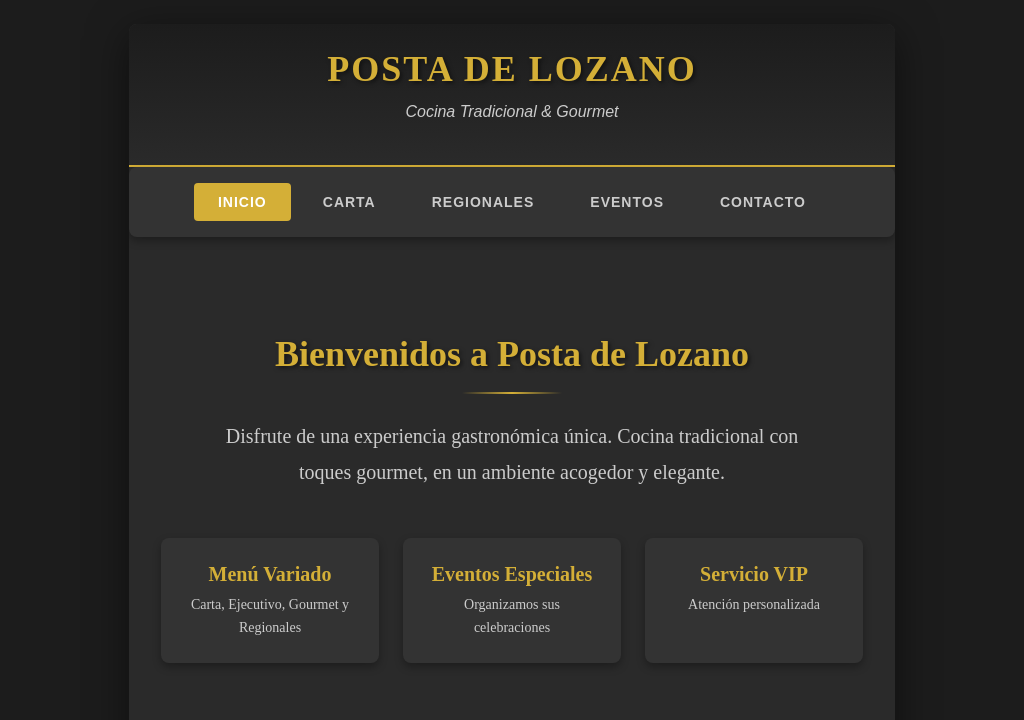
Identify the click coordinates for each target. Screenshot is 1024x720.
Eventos (627, 202)
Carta (349, 202)
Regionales (483, 202)
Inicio (242, 202)
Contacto (763, 202)
